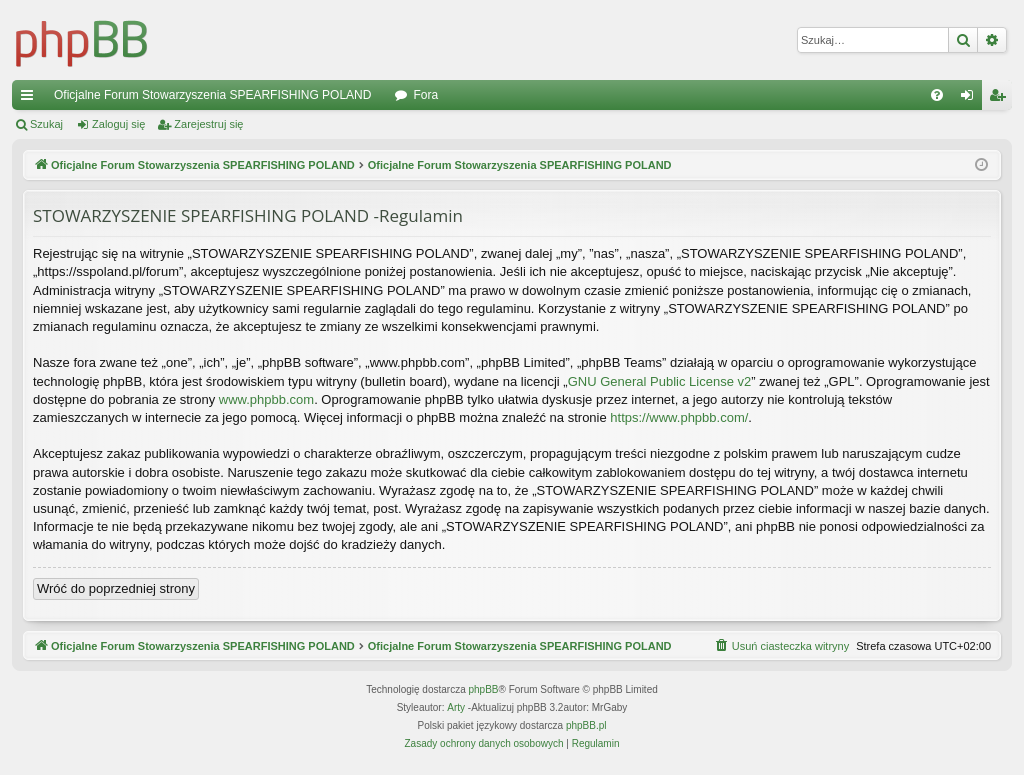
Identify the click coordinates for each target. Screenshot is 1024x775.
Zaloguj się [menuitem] (971, 99)
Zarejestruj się (208, 124)
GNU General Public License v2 (660, 381)
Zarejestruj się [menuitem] (1001, 99)
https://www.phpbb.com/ (679, 417)
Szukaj (46, 124)
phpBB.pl (586, 725)
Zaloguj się (118, 124)
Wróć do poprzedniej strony (116, 588)
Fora (425, 95)
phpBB (484, 689)
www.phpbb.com (266, 399)
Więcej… (31, 99)
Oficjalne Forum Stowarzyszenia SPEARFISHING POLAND (212, 95)
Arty (456, 707)
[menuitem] (937, 95)
